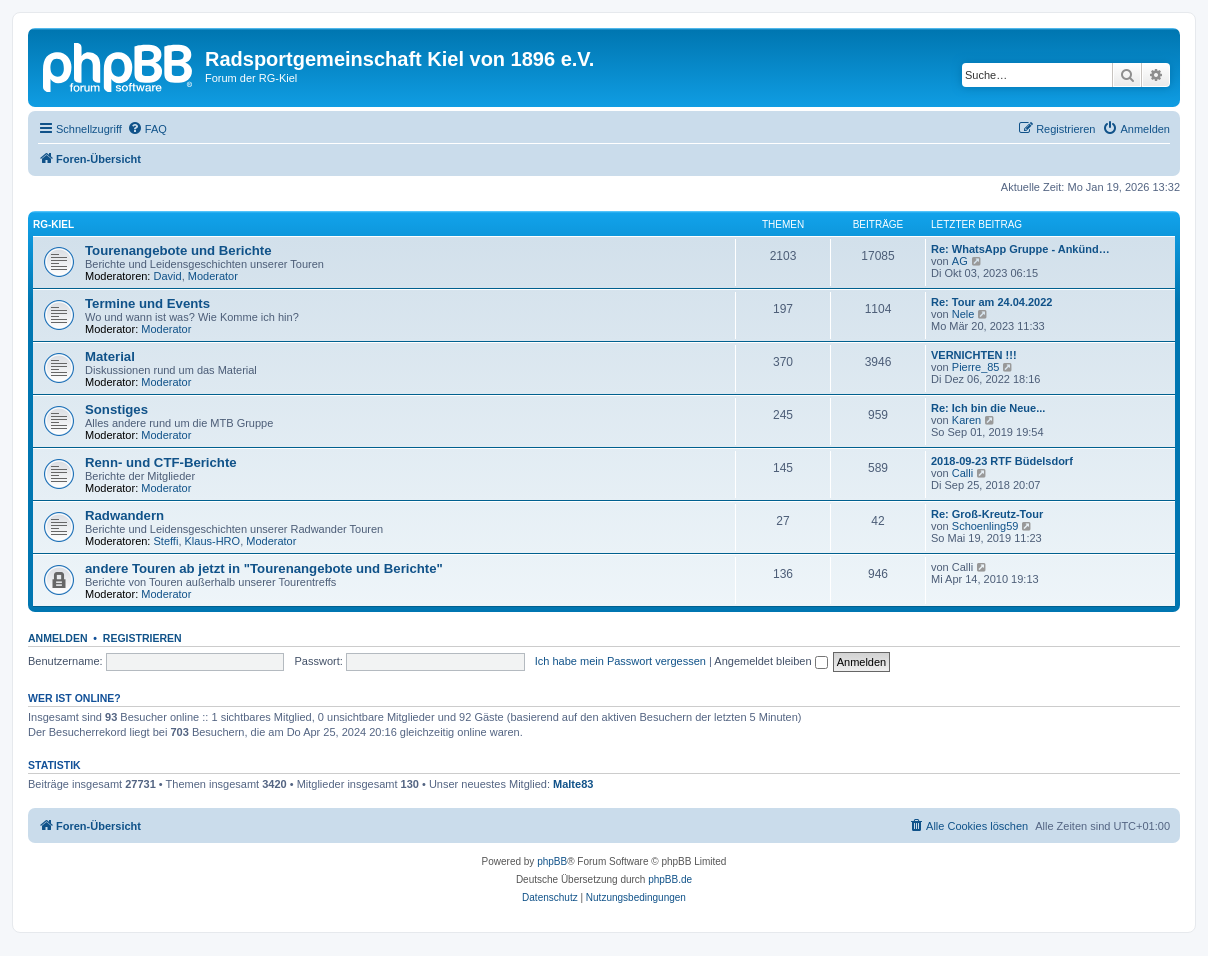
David (168, 276)
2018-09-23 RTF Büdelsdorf (1002, 461)
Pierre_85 (976, 367)
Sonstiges (116, 409)
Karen (966, 420)
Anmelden (58, 638)
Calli (962, 473)
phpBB (552, 861)
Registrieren (142, 638)
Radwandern (124, 515)
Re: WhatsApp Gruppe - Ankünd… (1020, 249)
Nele (963, 314)
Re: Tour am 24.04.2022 (991, 302)
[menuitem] (147, 129)
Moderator (213, 276)
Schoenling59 (985, 526)
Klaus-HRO (213, 541)
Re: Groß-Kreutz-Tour (987, 514)
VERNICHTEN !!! (974, 355)
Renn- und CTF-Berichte (161, 462)
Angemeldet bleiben (770, 661)
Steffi (166, 541)
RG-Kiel (53, 224)
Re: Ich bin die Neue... (988, 408)
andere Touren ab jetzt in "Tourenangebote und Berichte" (264, 568)
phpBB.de (670, 879)
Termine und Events (147, 303)
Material (110, 356)
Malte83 (573, 784)
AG (960, 261)
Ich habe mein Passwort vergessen (620, 661)
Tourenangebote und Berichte (178, 250)
